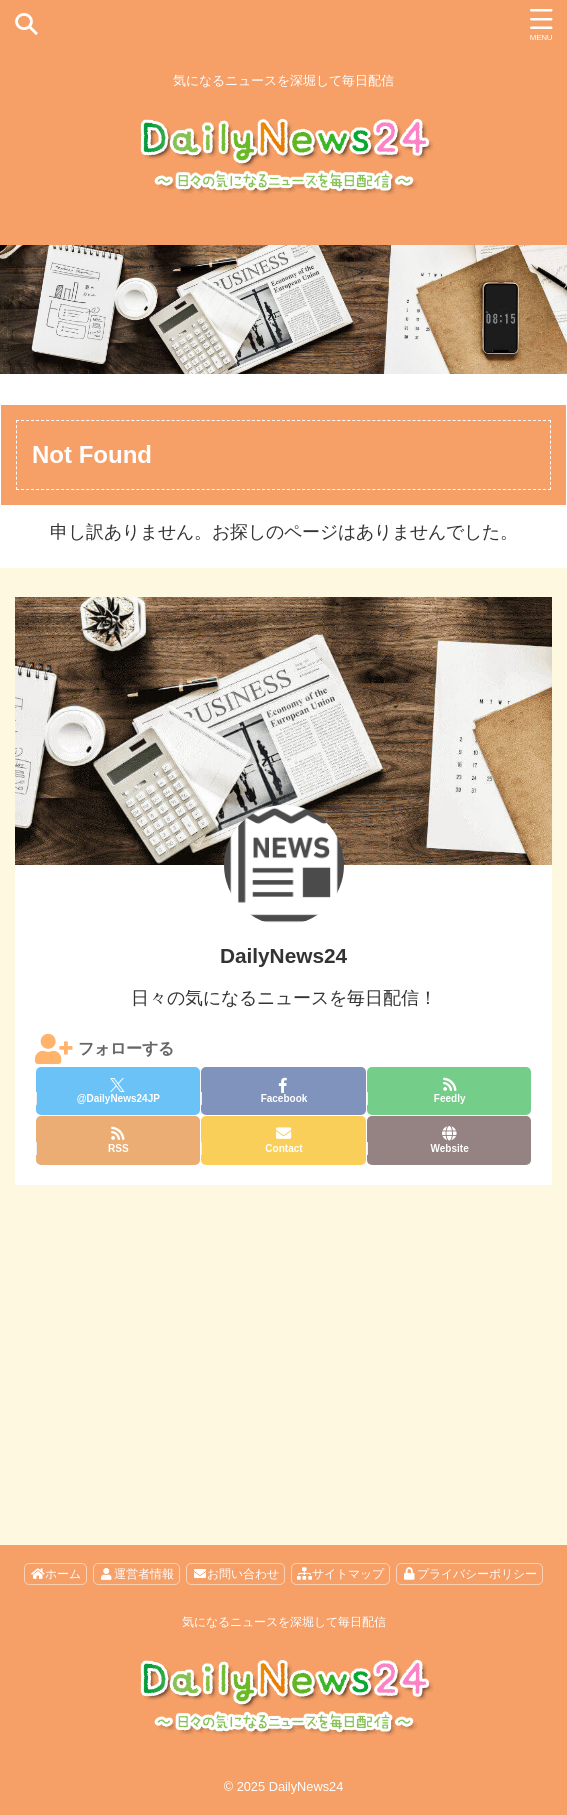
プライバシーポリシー (469, 1574)
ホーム (55, 1574)
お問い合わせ (235, 1574)
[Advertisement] (283, 1335)
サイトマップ (340, 1574)
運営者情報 (136, 1574)
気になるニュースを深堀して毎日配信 (284, 1622)
